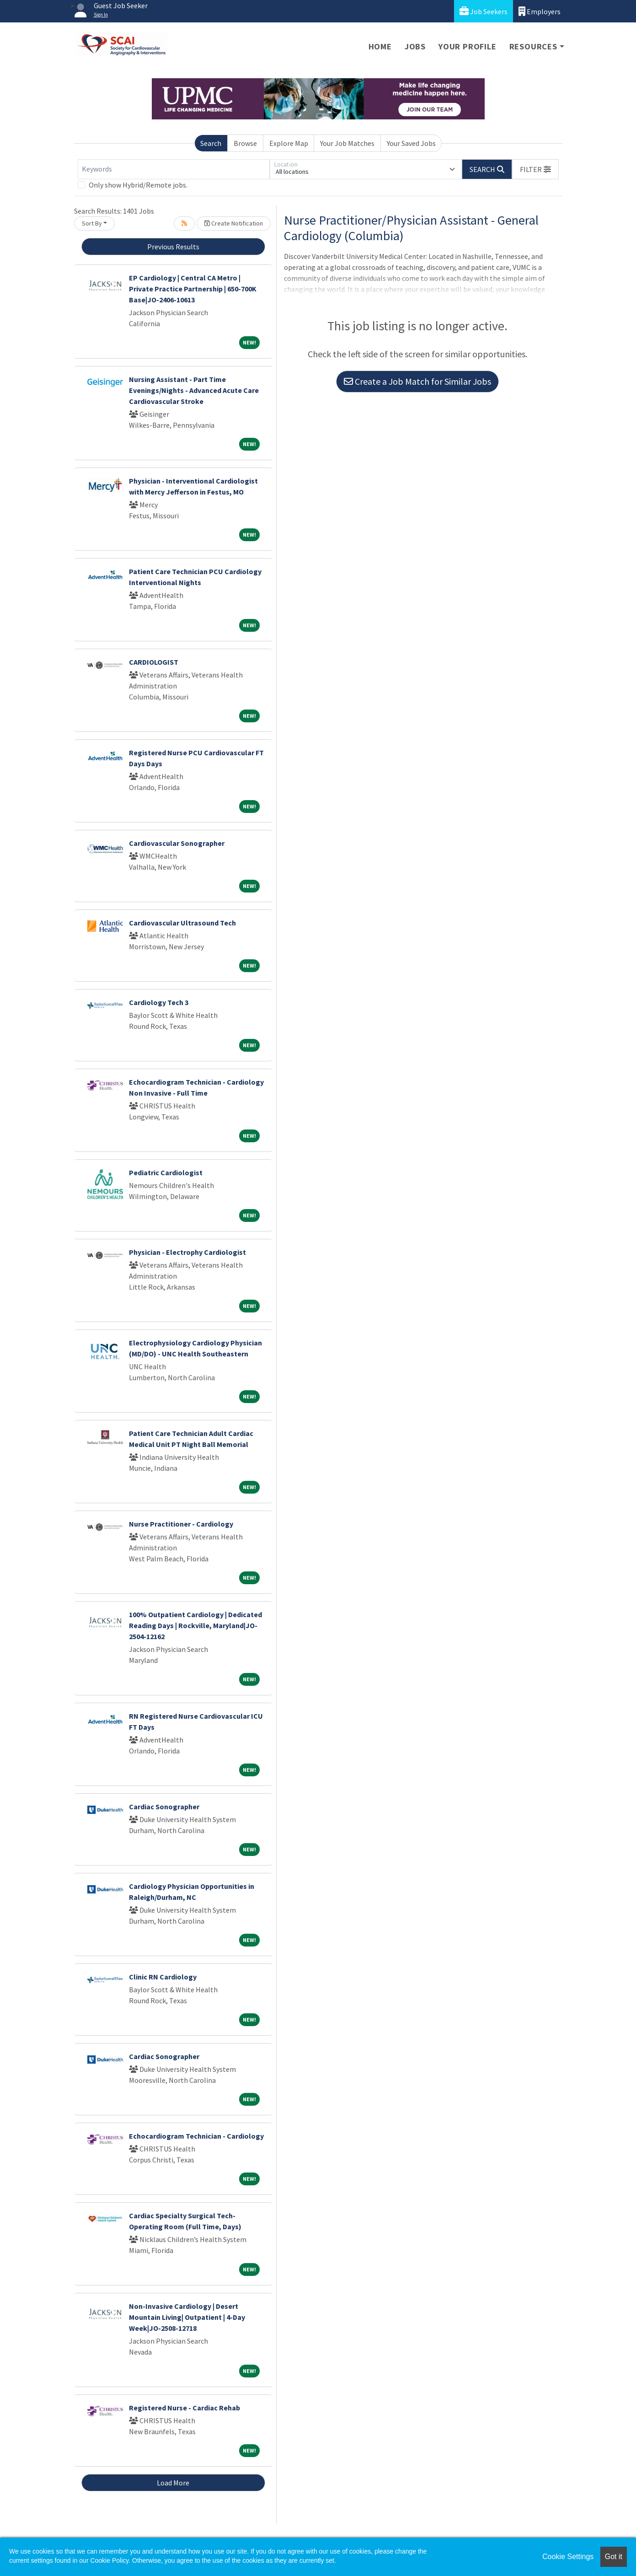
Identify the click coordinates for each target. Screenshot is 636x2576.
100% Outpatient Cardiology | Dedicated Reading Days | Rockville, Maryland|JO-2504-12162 (195, 1625)
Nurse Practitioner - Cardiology (181, 1523)
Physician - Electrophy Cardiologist (187, 1252)
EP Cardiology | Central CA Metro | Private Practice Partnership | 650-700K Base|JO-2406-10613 (193, 288)
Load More (173, 2482)
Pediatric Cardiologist (166, 1172)
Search (210, 143)
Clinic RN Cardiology (163, 1976)
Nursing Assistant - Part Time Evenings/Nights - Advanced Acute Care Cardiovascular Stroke (194, 390)
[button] (535, 169)
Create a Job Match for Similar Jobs (417, 381)
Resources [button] (533, 46)
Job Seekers (484, 11)
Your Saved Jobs (411, 143)
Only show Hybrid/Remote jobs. (138, 184)
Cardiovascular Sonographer (176, 843)
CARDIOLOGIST (153, 662)
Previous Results (173, 246)
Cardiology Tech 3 (158, 1002)
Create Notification (233, 223)
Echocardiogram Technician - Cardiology (196, 2135)
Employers (539, 11)
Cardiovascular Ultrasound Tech (182, 922)
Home (380, 46)
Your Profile (467, 46)
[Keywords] (174, 169)
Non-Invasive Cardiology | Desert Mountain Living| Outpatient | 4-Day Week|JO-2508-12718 (187, 2317)
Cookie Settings (567, 2556)
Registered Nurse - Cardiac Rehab (184, 2407)
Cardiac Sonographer (164, 1806)
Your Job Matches (347, 143)
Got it (613, 2556)
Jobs (415, 46)
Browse (245, 143)
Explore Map (288, 143)
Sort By (92, 223)
